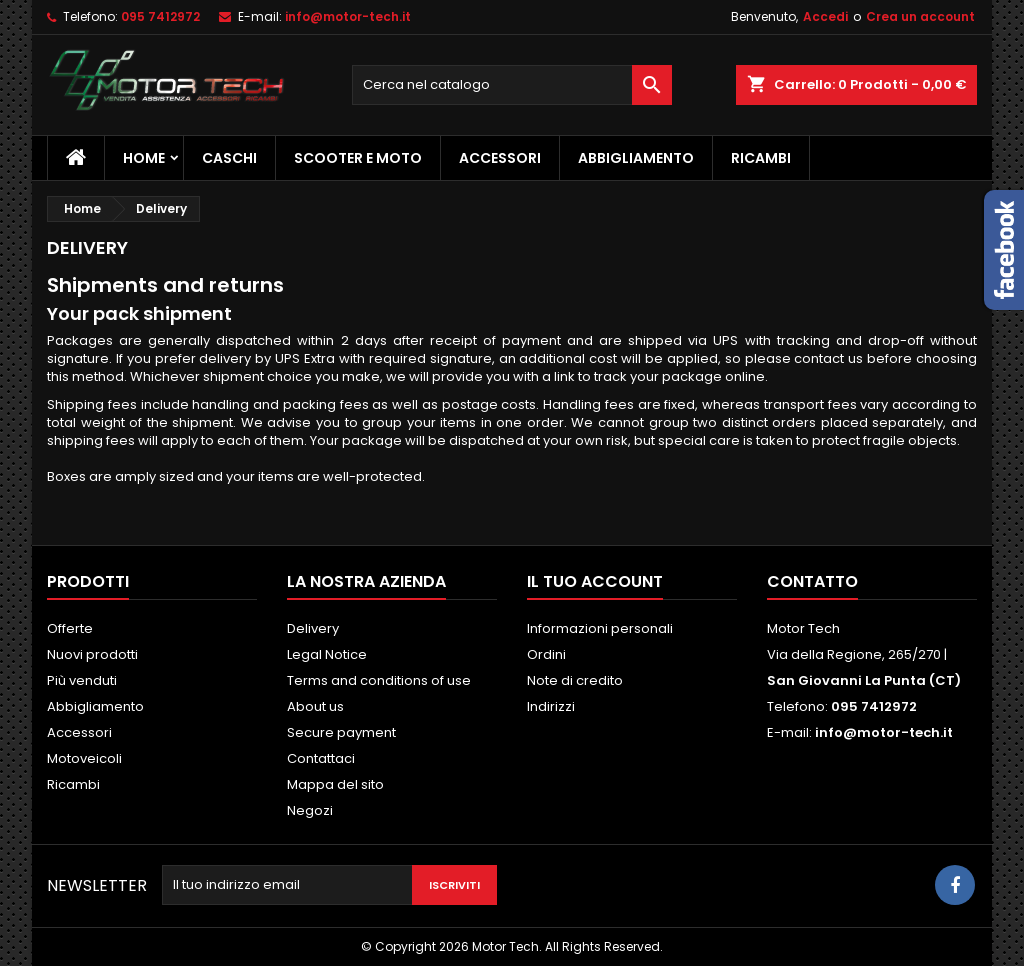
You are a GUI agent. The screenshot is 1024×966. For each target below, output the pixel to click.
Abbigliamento (636, 158)
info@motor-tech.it (348, 16)
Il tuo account (595, 581)
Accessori (500, 158)
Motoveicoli (84, 758)
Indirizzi (551, 706)
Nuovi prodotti (92, 654)
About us (315, 706)
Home (144, 158)
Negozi (310, 810)
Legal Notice (327, 654)
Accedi (825, 16)
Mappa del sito (335, 784)
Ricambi (761, 158)
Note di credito (575, 680)
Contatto (812, 581)
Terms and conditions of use (379, 680)
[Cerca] (512, 85)
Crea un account (920, 16)
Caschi (229, 158)
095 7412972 (160, 16)
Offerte (70, 628)
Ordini (546, 654)
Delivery (313, 628)
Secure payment (341, 732)
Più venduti (82, 680)
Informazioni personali (600, 628)
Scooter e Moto (358, 158)
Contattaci (321, 758)
